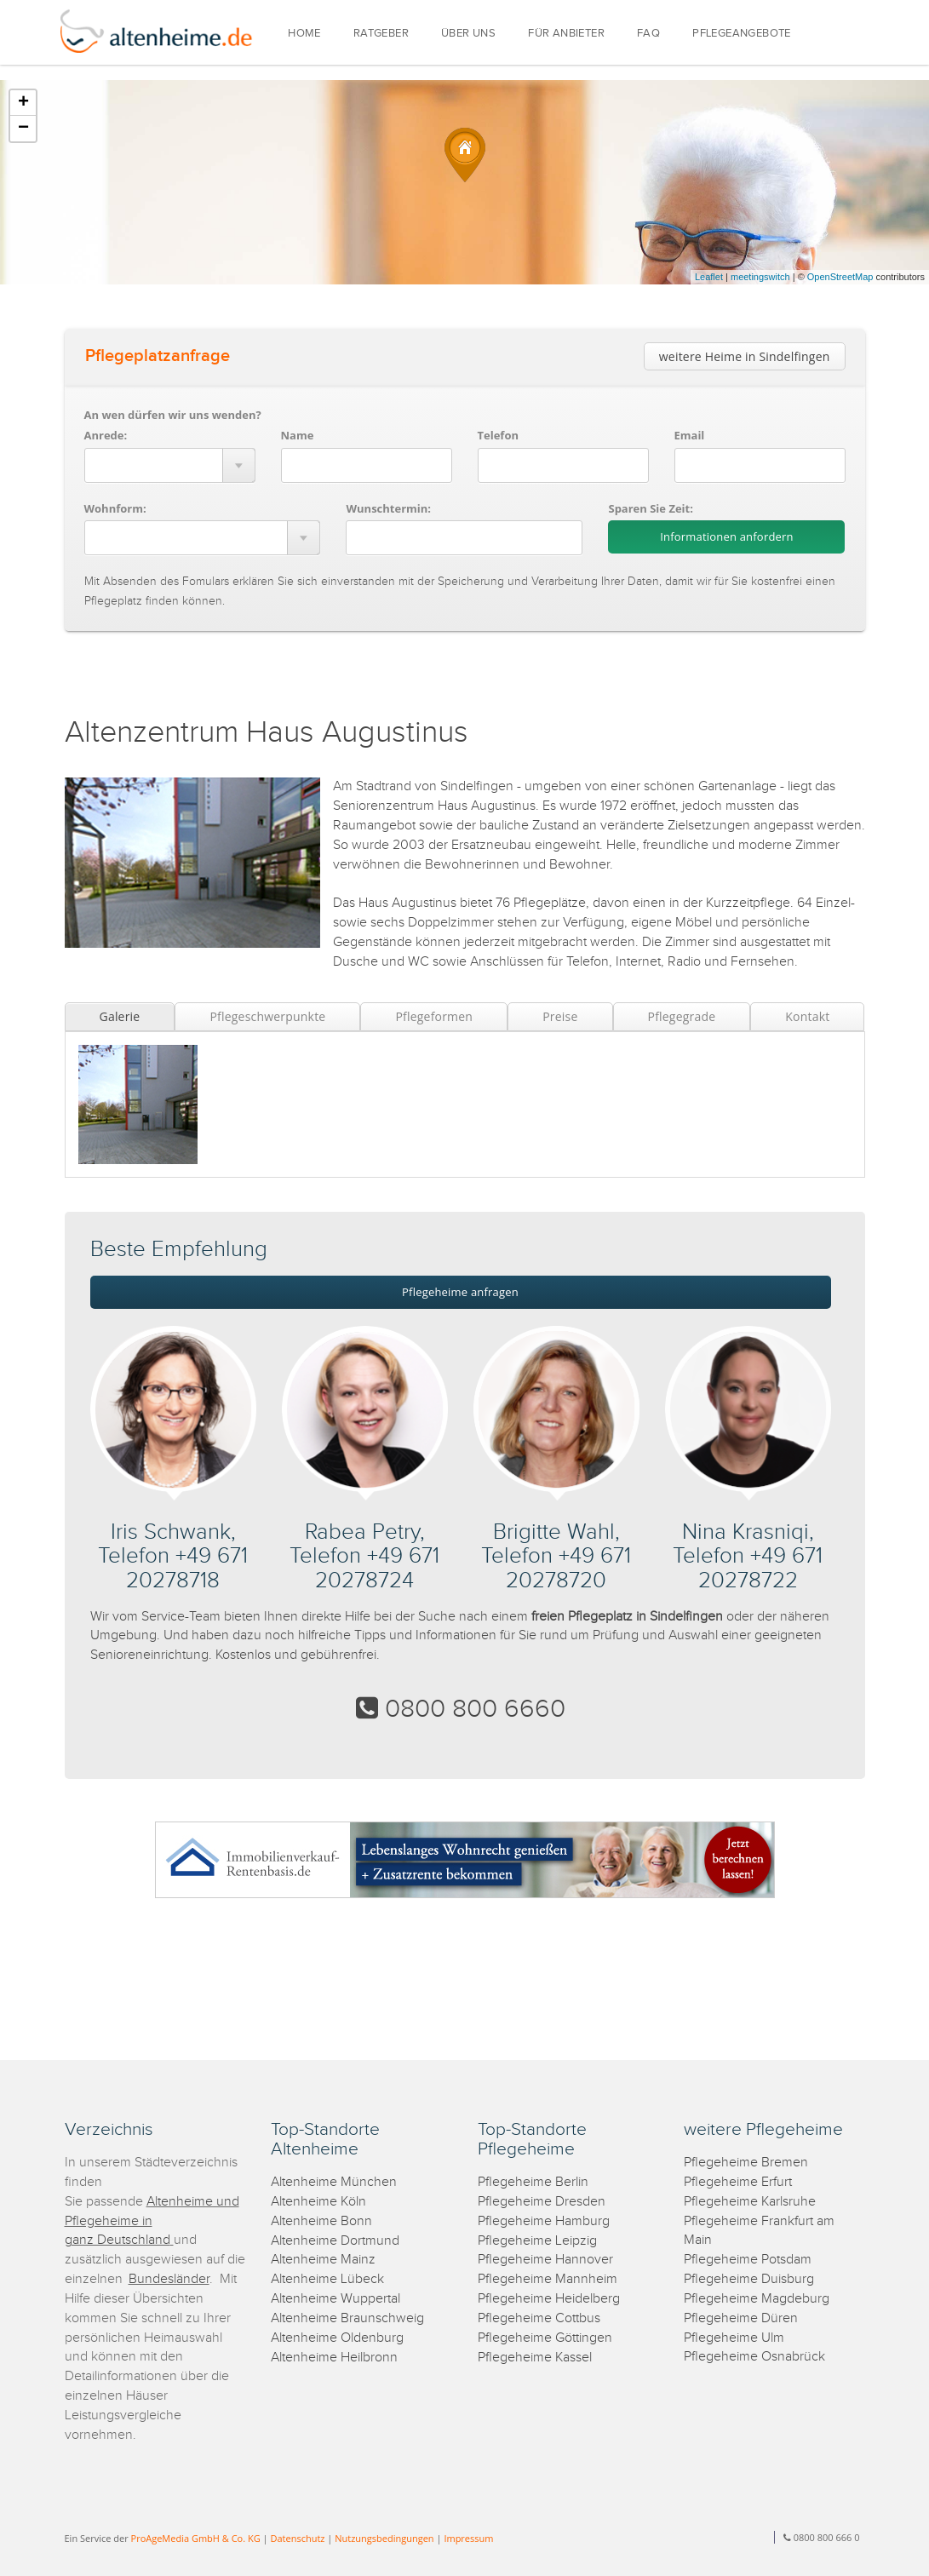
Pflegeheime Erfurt (738, 2182)
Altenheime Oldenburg (337, 2338)
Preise (559, 1016)
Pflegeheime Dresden (541, 2202)
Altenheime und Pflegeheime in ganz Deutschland (152, 2221)
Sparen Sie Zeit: (650, 508)
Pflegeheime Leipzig (537, 2241)
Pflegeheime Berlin (533, 2182)
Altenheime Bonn (321, 2221)
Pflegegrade (682, 1016)
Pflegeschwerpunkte (267, 1016)
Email (689, 435)
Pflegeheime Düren (741, 2318)
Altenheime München (334, 2182)
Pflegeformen (434, 1016)
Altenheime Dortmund (335, 2241)
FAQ (648, 33)
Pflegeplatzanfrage (157, 356)
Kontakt (807, 1016)
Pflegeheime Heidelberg (549, 2299)
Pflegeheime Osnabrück (754, 2357)
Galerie (120, 1016)
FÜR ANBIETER (566, 33)
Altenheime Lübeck (327, 2279)
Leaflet (709, 277)
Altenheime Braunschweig (347, 2318)
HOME (304, 33)
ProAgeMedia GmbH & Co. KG (196, 2538)
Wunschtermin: (388, 508)
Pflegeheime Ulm (734, 2338)
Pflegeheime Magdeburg (756, 2299)
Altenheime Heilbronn (334, 2357)
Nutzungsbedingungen (384, 2538)
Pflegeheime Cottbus (539, 2318)
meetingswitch (760, 277)
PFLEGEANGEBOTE (741, 33)
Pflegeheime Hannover (545, 2260)
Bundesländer (169, 2279)
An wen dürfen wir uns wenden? (172, 414)
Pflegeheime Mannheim (547, 2279)
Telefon (498, 435)
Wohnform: (115, 508)
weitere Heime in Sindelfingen (744, 356)
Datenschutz (297, 2538)
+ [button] (23, 103)
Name (297, 435)
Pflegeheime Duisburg (749, 2279)
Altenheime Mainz (323, 2260)
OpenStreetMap (840, 277)
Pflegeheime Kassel (535, 2357)
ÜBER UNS (468, 33)
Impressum (468, 2538)
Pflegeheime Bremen (746, 2162)
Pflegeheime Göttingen (545, 2338)
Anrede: (106, 435)
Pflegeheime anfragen (460, 1291)
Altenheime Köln (318, 2202)
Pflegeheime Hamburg (544, 2221)
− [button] (23, 128)
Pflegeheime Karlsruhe (750, 2202)
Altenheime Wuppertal (335, 2299)
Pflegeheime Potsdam (747, 2260)
